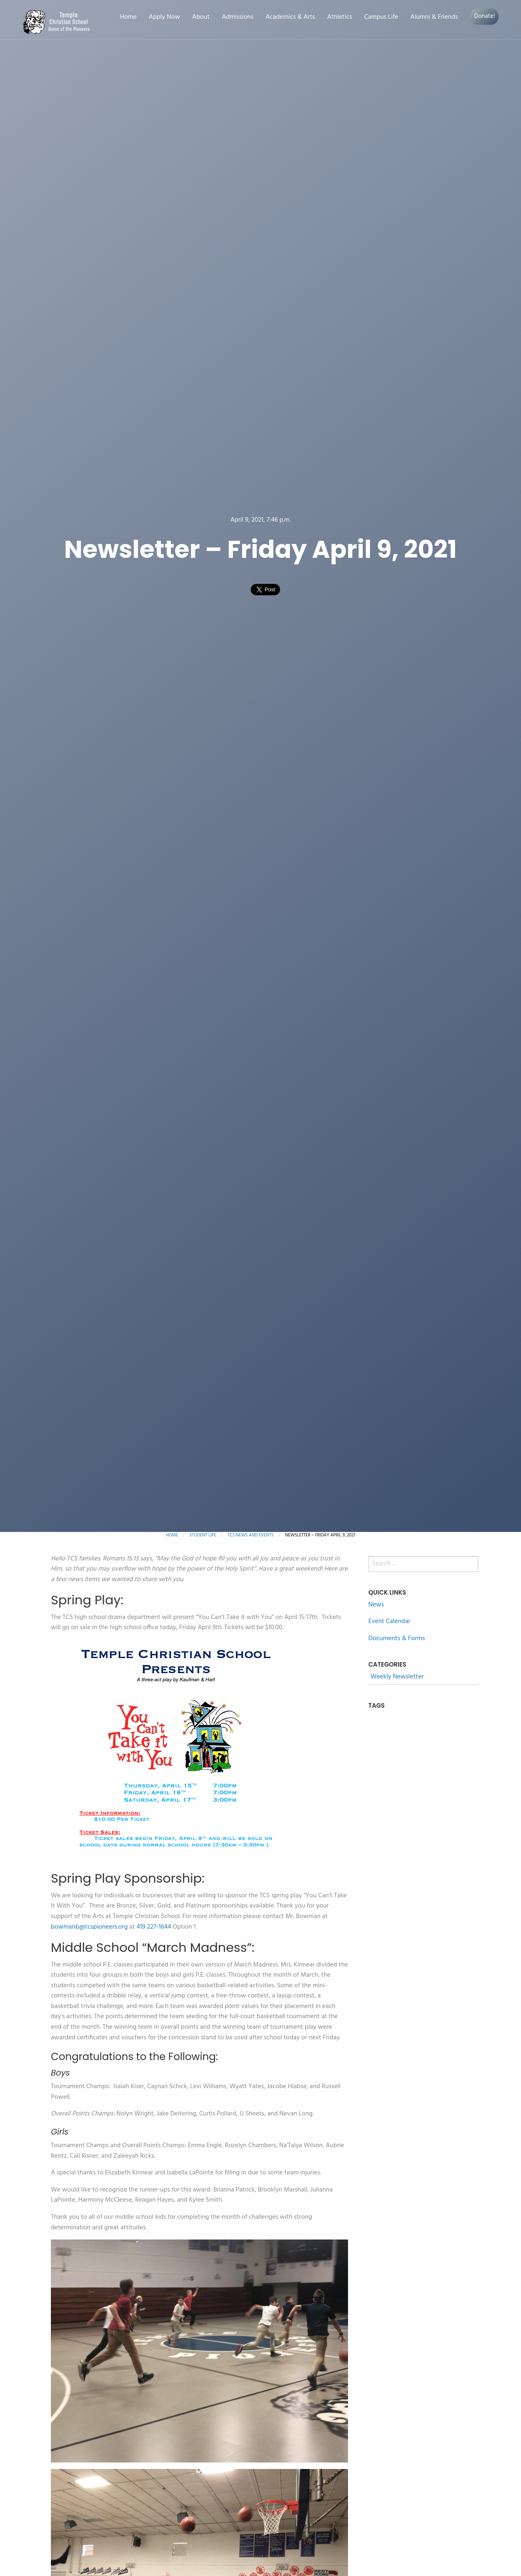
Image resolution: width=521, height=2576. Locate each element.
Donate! (484, 16)
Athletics (339, 17)
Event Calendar (389, 1621)
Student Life (203, 1535)
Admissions (237, 17)
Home (128, 17)
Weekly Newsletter (397, 1677)
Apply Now (164, 17)
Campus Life (381, 17)
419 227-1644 (153, 1927)
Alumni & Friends (434, 17)
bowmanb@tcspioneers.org (89, 1927)
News (376, 1604)
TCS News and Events (251, 1535)
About (201, 17)
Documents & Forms (396, 1638)
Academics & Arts (290, 17)
